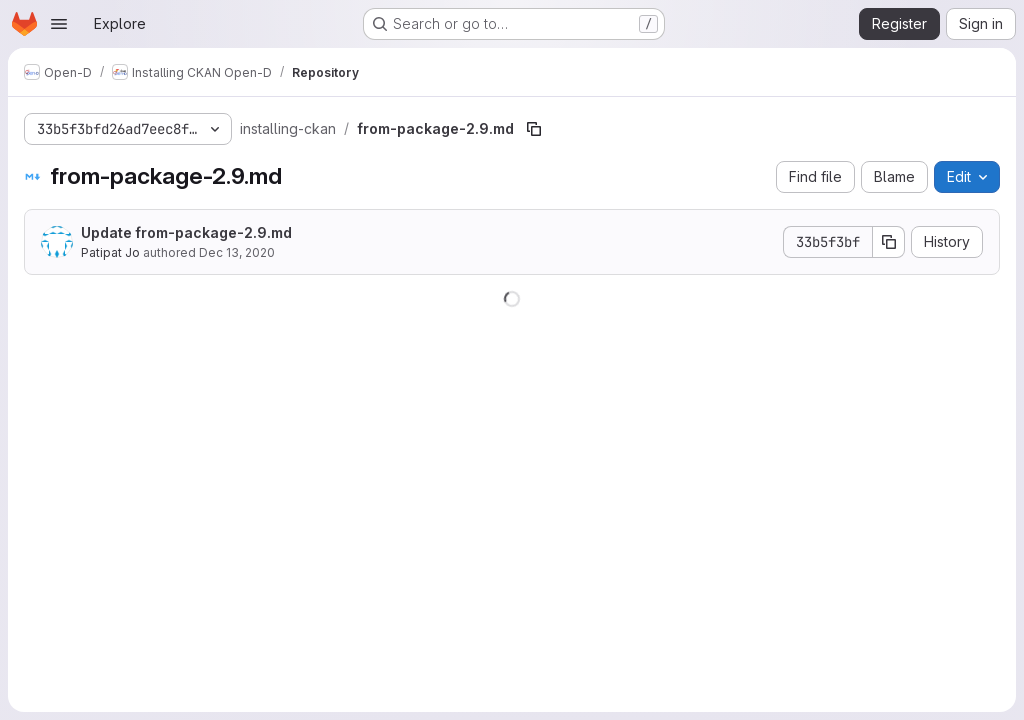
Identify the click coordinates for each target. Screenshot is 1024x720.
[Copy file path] (534, 129)
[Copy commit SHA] (889, 242)
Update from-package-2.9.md (186, 232)
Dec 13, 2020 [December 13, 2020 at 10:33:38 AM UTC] (237, 252)
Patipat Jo (110, 252)
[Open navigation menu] (59, 24)
